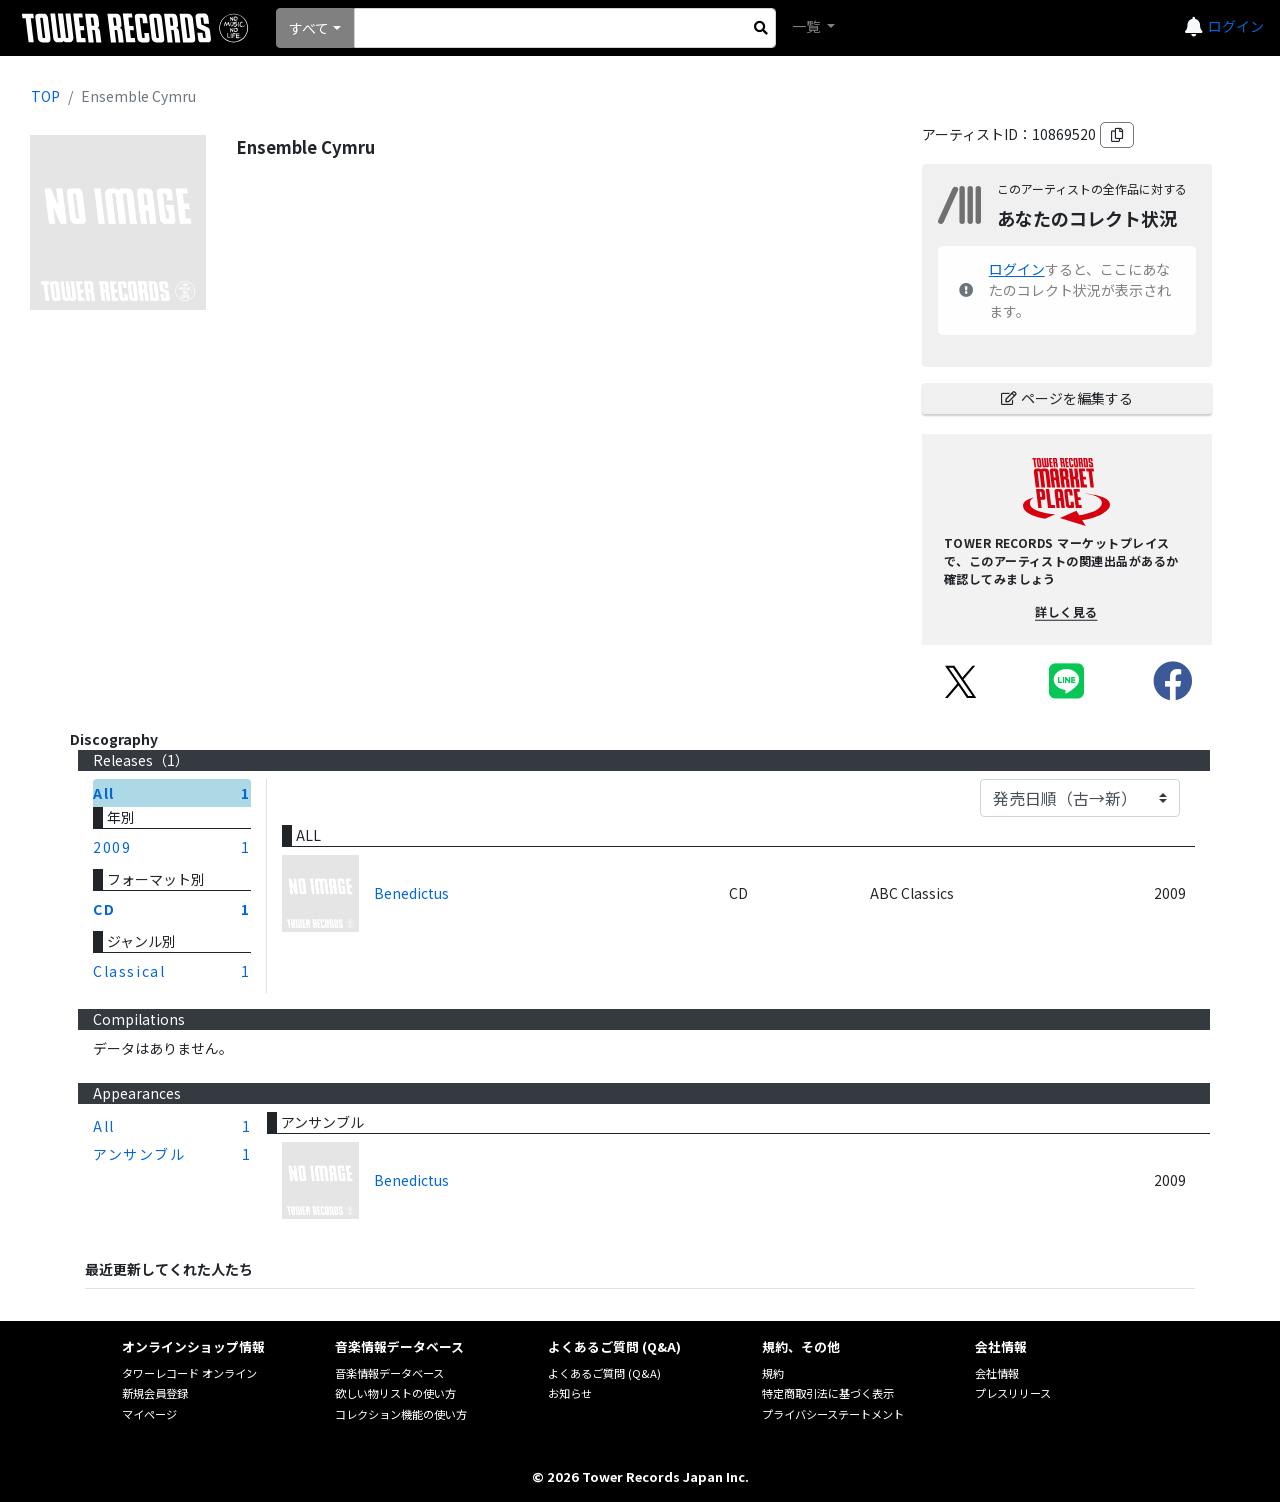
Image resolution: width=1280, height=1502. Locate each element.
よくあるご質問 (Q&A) (604, 1373)
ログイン (1236, 26)
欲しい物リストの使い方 (395, 1393)
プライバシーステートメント (833, 1414)
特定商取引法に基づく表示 (828, 1393)
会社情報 (997, 1373)
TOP (45, 96)
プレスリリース (1013, 1393)
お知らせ (570, 1393)
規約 (773, 1373)
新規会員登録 (155, 1393)
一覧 (807, 26)
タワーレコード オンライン (189, 1373)
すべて (309, 28)
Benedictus (411, 893)
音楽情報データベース (389, 1373)
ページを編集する (1067, 398)
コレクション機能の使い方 (401, 1414)
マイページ (149, 1414)
